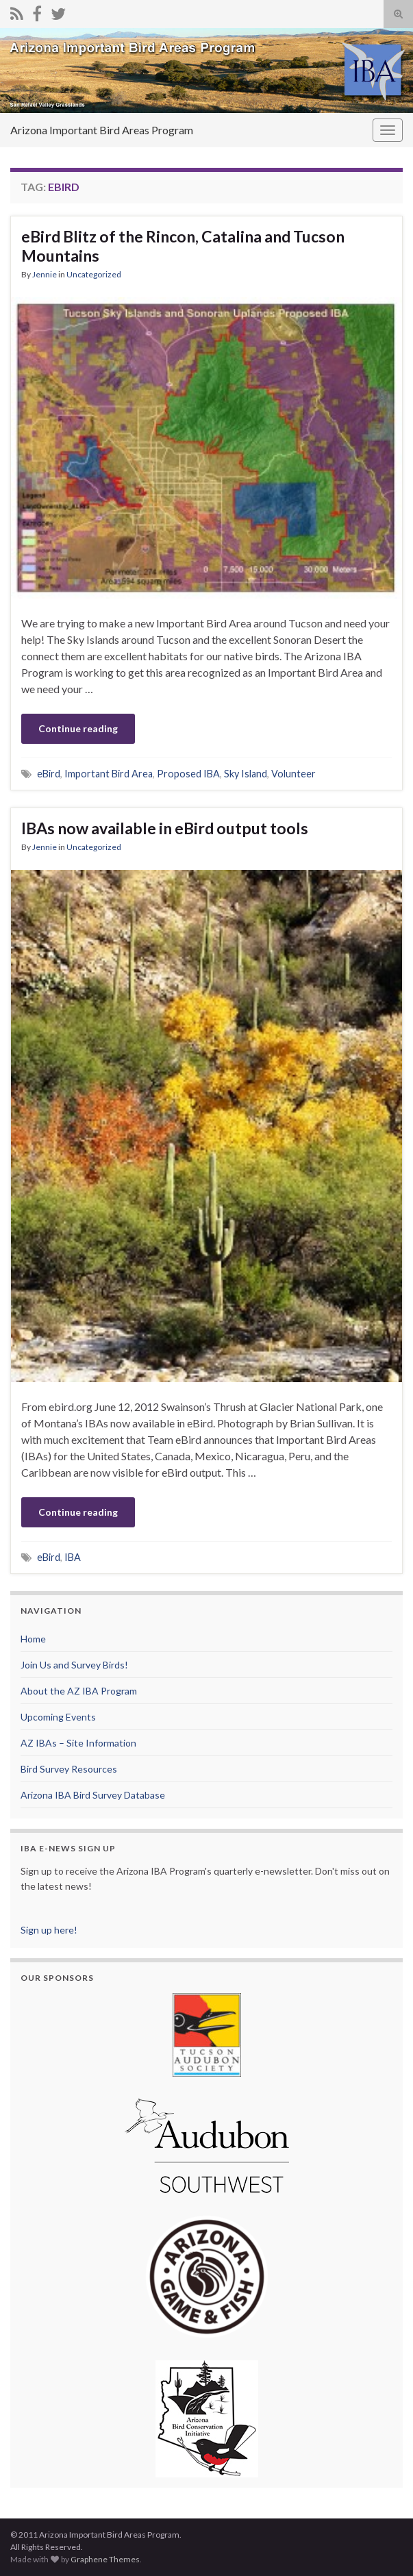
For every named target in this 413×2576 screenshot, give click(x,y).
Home (33, 1639)
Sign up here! (49, 1930)
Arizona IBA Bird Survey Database (93, 1795)
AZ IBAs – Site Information (78, 1743)
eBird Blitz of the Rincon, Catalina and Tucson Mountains (183, 246)
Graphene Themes (105, 2559)
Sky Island (245, 773)
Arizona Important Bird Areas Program (101, 129)
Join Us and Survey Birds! (74, 1665)
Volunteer (293, 773)
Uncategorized (93, 274)
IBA (72, 1557)
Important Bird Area (108, 773)
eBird (48, 773)
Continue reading (78, 728)
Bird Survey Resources (69, 1769)
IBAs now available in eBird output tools (164, 828)
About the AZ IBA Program (79, 1691)
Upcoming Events (58, 1717)
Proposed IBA (188, 773)
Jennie (44, 274)
